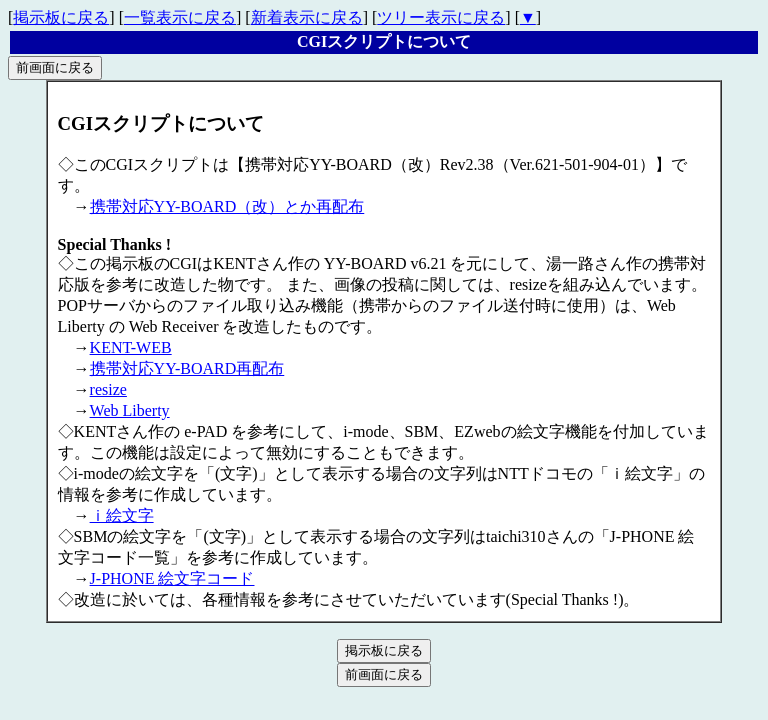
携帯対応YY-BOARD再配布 (187, 368)
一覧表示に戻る (180, 17)
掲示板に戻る (61, 17)
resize (108, 389)
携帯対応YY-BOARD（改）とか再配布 (227, 206)
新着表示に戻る (307, 17)
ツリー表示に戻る (441, 17)
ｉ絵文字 (122, 515)
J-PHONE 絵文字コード (172, 578)
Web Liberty (130, 410)
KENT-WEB (131, 347)
